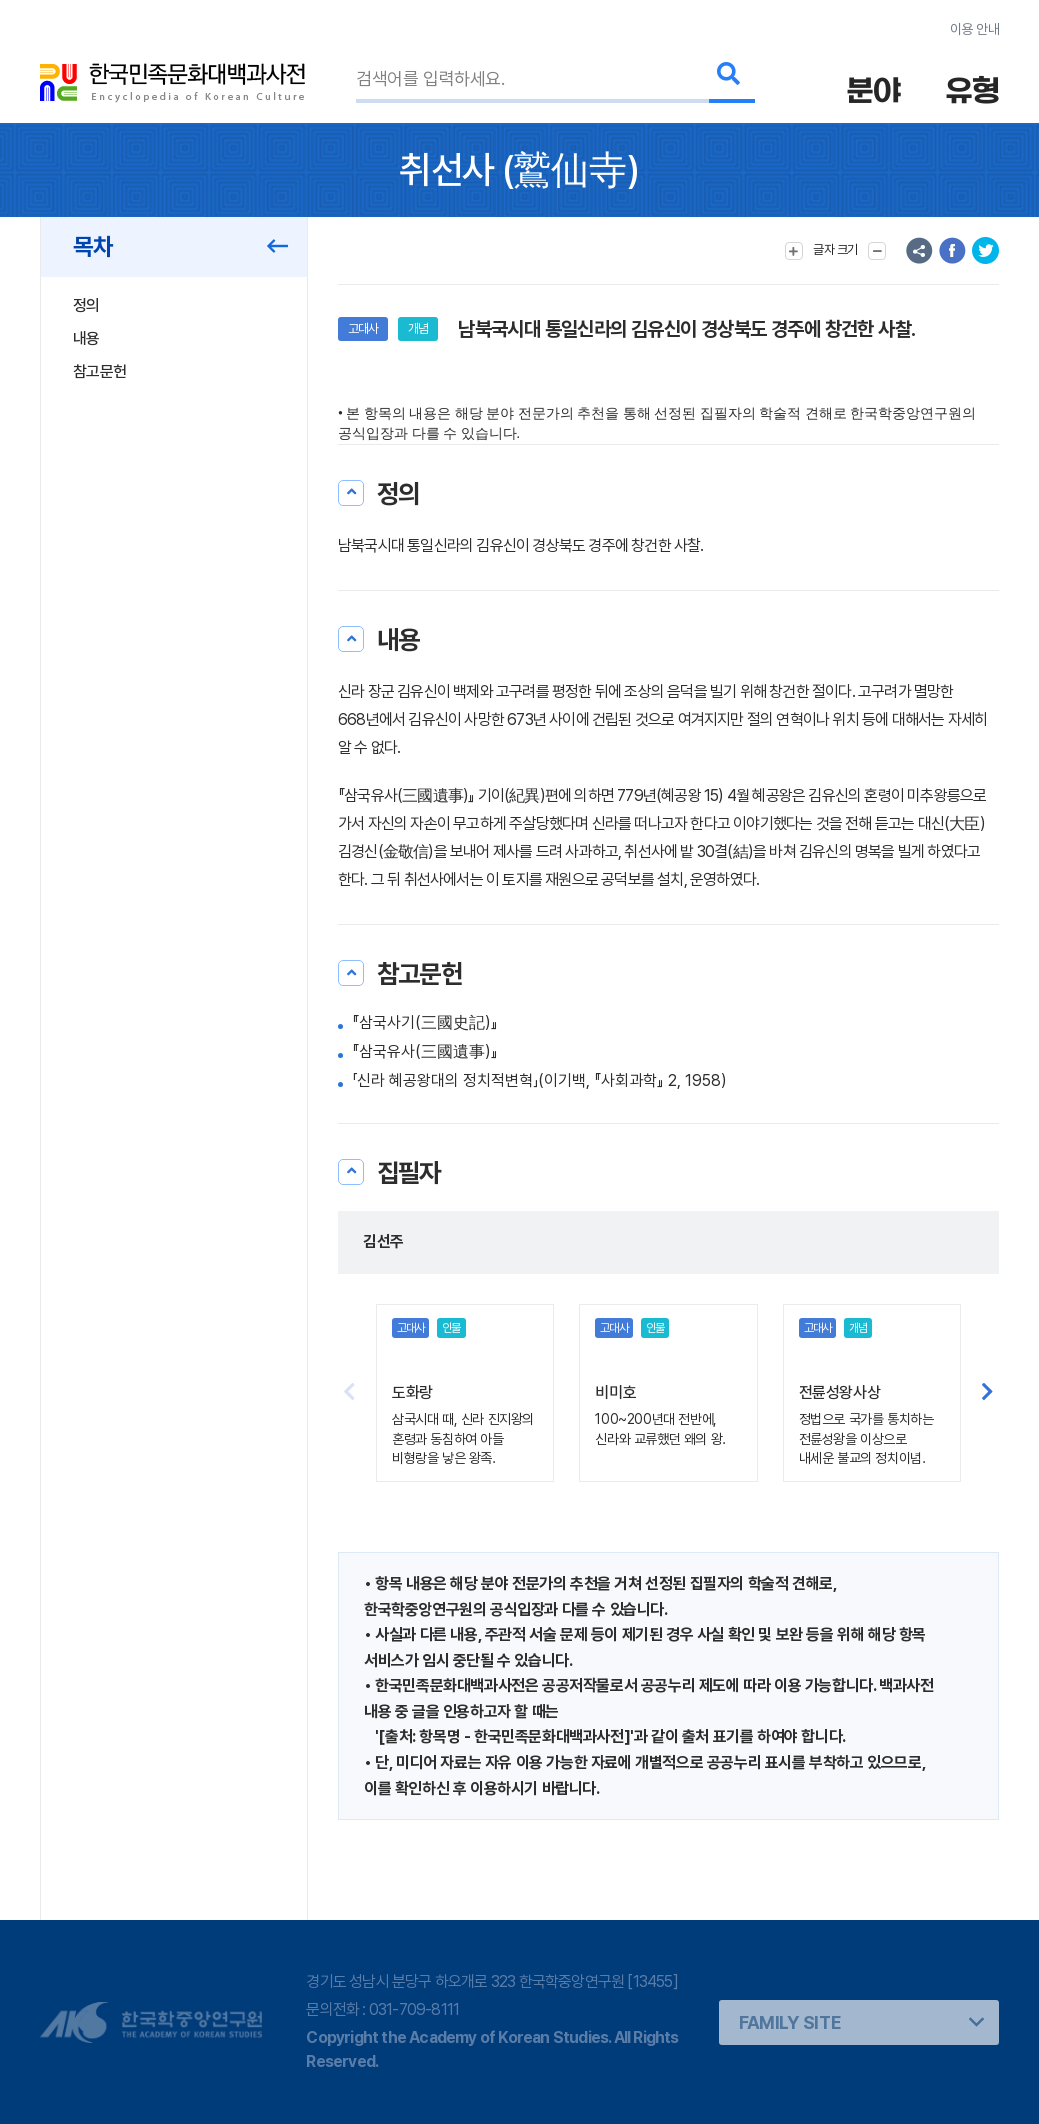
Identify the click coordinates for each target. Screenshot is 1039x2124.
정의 (86, 305)
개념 (418, 328)
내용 (86, 338)
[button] (987, 1393)
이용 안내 (974, 29)
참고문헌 (99, 371)
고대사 (363, 328)
